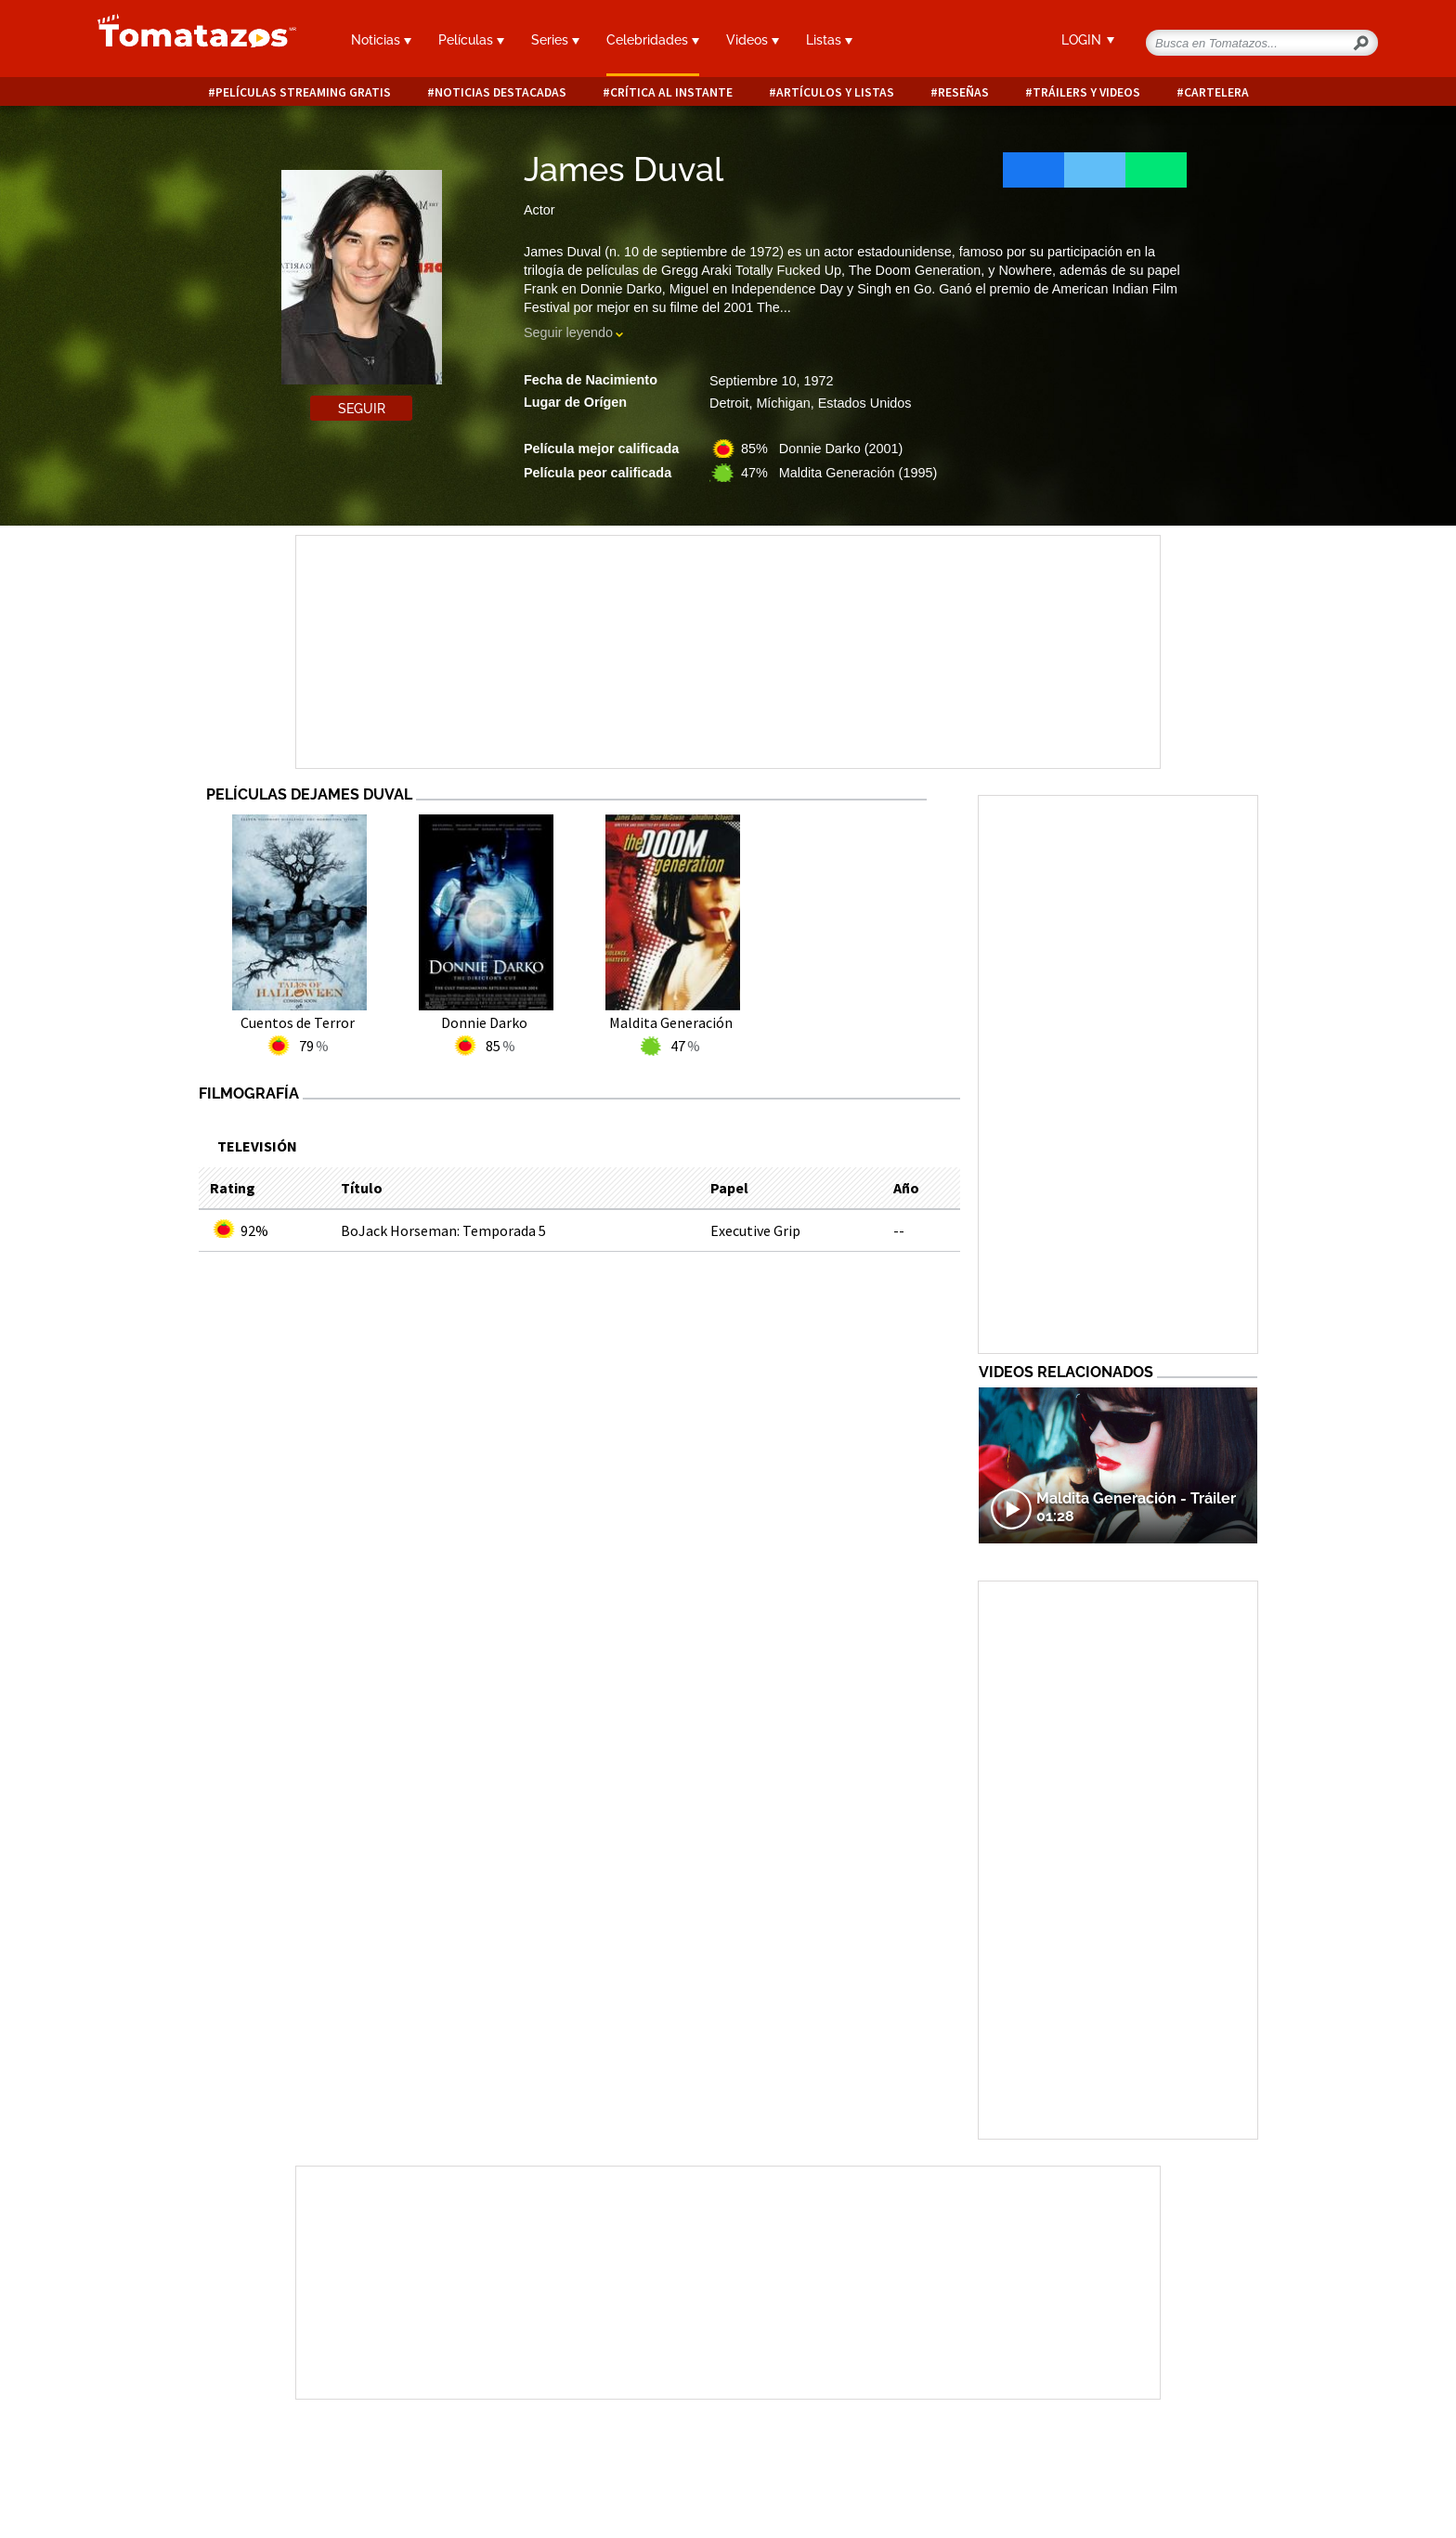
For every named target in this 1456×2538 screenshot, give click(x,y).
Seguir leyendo (568, 332)
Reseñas (963, 92)
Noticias (381, 40)
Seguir (361, 408)
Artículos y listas (835, 92)
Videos (752, 40)
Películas (471, 40)
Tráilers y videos (1086, 92)
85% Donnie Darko (822, 448)
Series (555, 40)
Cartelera (1216, 92)
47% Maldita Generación (839, 472)
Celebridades (652, 40)
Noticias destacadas (500, 92)
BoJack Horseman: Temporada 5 (443, 1230)
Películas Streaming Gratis (303, 92)
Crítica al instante (671, 92)
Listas (829, 40)
